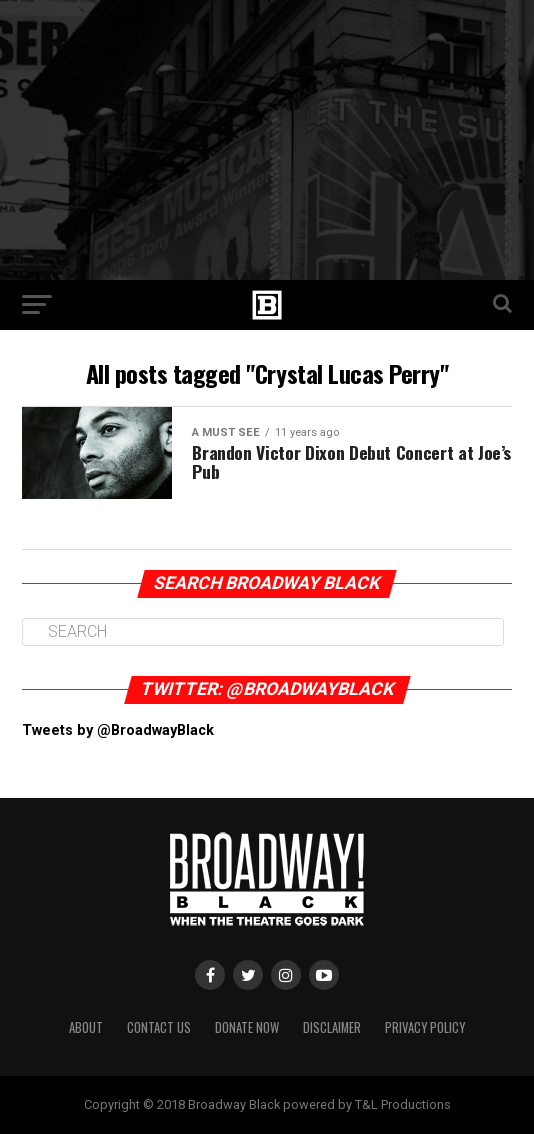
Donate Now (247, 1027)
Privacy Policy (425, 1027)
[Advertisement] (267, 140)
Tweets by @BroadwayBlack (118, 730)
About (86, 1027)
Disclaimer (332, 1027)
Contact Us (159, 1027)
